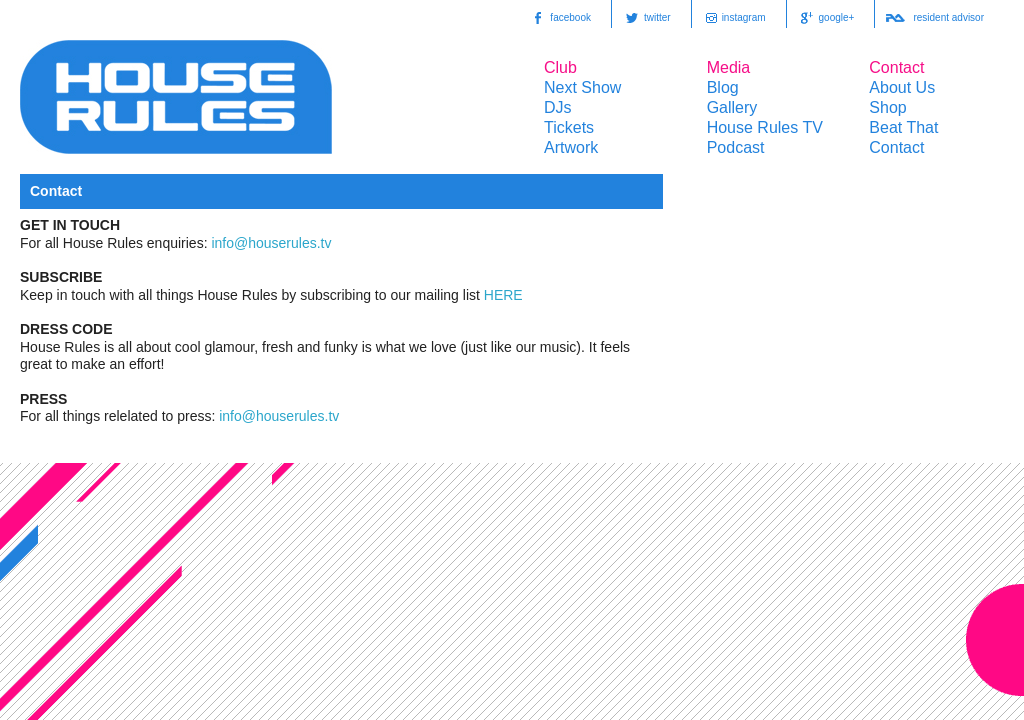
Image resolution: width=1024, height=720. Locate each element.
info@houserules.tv (271, 243)
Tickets (569, 127)
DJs (558, 107)
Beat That (903, 127)
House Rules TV (765, 127)
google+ (826, 18)
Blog (723, 87)
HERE (503, 295)
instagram (734, 18)
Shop (887, 107)
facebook (559, 18)
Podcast (736, 147)
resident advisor (934, 18)
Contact (896, 147)
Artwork (571, 147)
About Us (902, 87)
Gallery (732, 107)
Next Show (582, 87)
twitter (646, 18)
